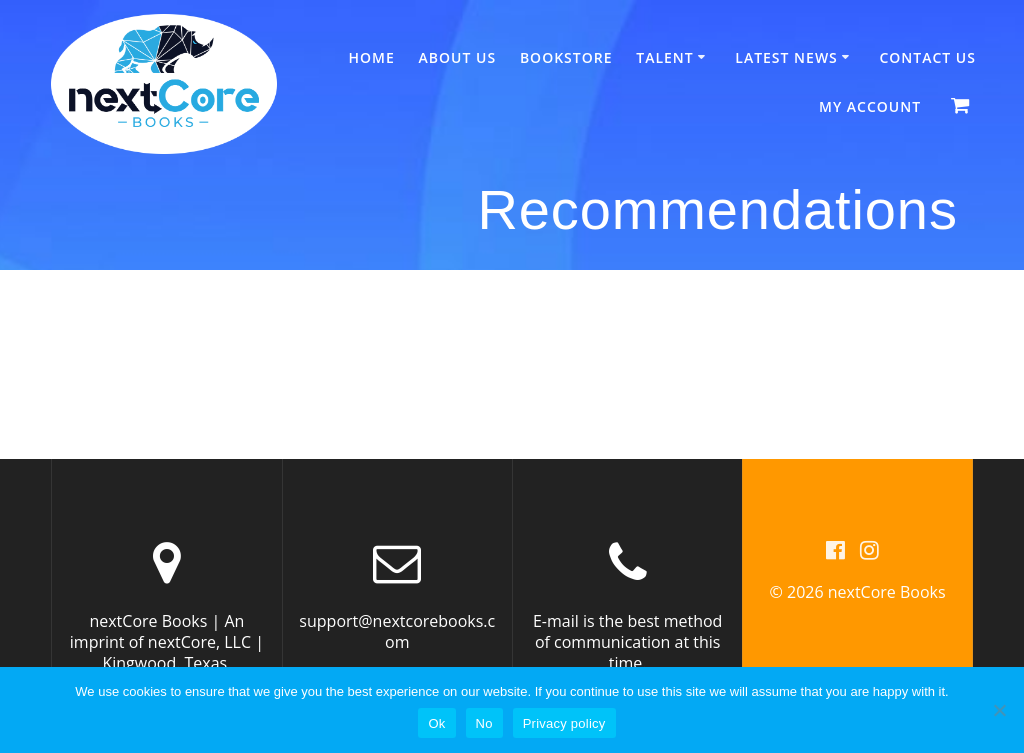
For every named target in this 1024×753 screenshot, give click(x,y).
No (484, 723)
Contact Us (927, 57)
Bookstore (566, 57)
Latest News (786, 57)
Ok (436, 723)
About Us (458, 57)
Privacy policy (564, 723)
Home (372, 57)
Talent (664, 57)
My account (870, 106)
